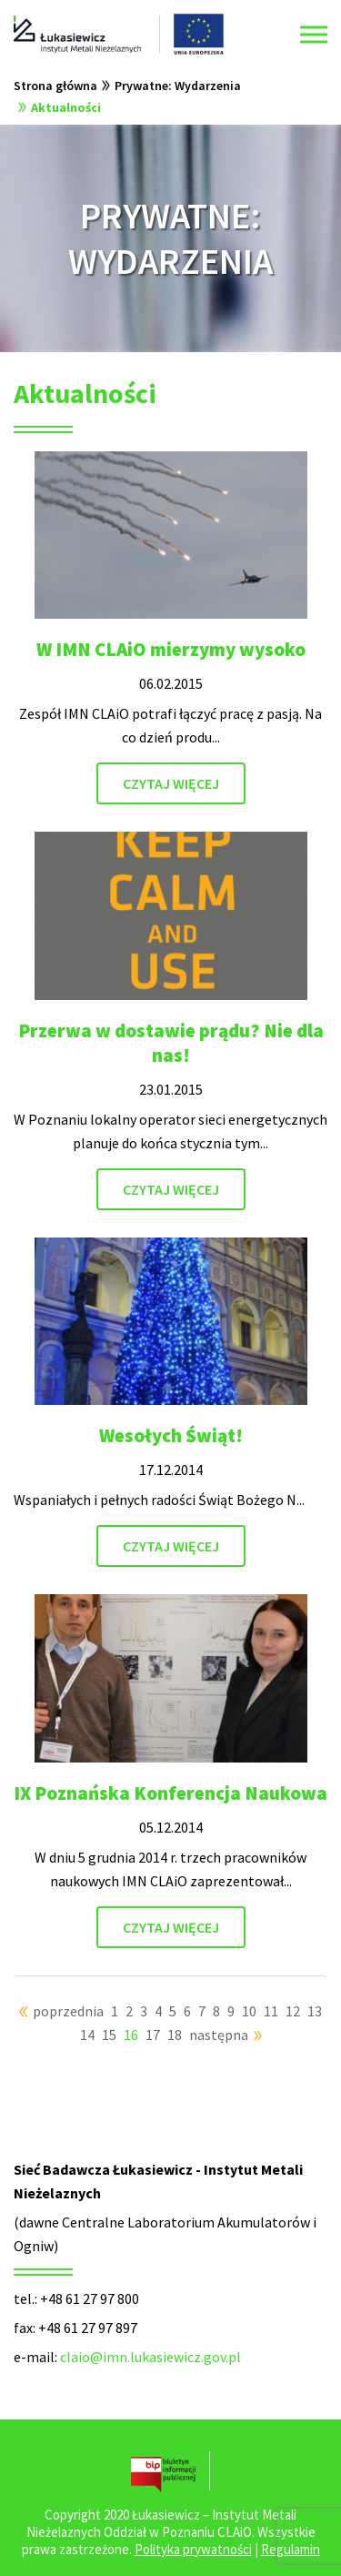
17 (152, 2034)
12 (293, 2011)
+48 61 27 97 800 (89, 2298)
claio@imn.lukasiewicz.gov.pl (150, 2357)
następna (218, 2034)
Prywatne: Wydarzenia (178, 85)
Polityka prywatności (193, 2549)
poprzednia (68, 2011)
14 (87, 2034)
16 (131, 2034)
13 (314, 2011)
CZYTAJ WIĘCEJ (171, 783)
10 (249, 2011)
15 (109, 2034)
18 (174, 2034)
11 (271, 2011)
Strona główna (55, 85)
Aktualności (66, 107)
